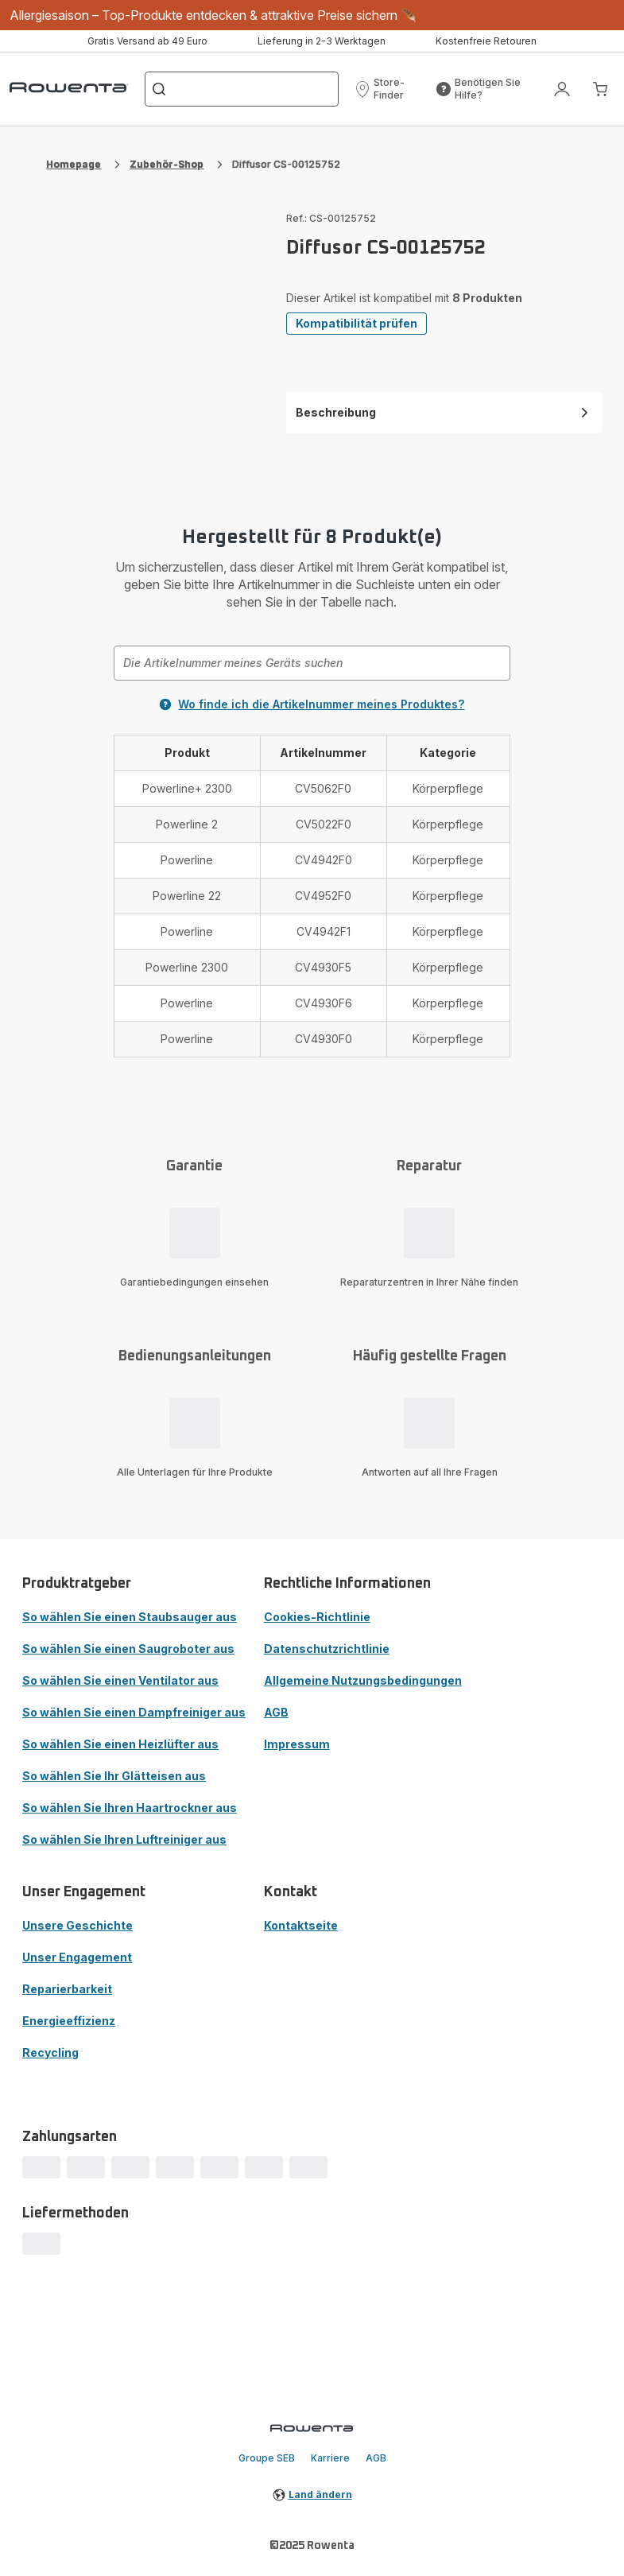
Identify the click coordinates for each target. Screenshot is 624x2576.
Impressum (297, 1744)
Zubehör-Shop (166, 164)
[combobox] (312, 663)
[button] (390, 89)
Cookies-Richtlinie (317, 1617)
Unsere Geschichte (77, 1925)
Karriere (330, 2458)
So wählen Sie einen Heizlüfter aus (120, 1744)
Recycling (50, 2052)
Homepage (73, 164)
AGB (276, 1712)
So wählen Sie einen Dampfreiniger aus (134, 1712)
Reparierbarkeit (67, 1989)
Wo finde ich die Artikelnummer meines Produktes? (311, 704)
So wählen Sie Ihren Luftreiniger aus (124, 1839)
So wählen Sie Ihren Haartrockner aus (129, 1807)
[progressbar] (41, 2167)
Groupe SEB (266, 2458)
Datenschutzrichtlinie (327, 1648)
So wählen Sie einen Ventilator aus (120, 1680)
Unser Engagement (77, 1957)
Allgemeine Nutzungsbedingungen (363, 1680)
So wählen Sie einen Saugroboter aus (128, 1648)
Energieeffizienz (68, 2020)
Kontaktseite (301, 1925)
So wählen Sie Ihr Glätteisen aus (114, 1776)
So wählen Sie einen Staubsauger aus (129, 1617)
